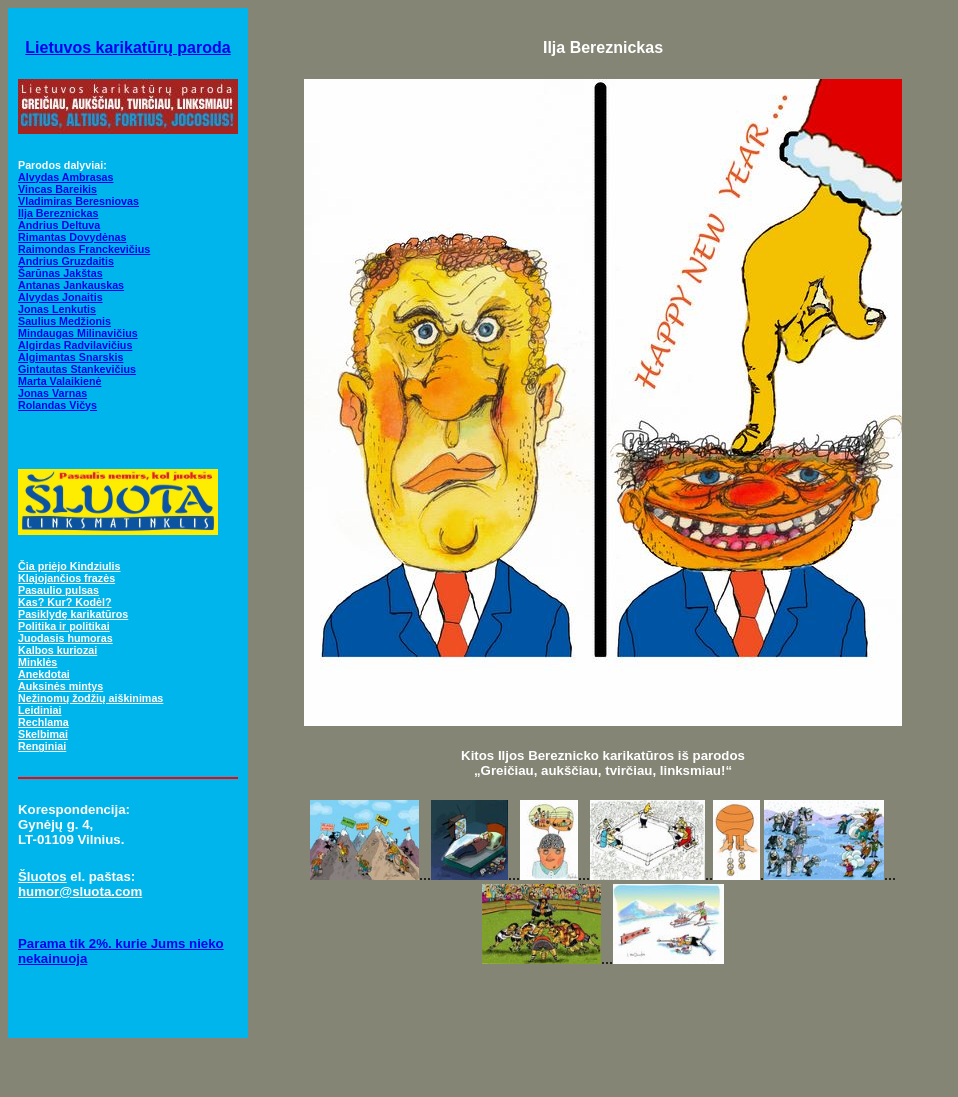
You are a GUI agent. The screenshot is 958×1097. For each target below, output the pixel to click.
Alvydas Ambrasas (66, 177)
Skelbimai (43, 734)
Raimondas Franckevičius (84, 249)
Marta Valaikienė (59, 381)
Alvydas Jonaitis (60, 297)
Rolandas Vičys (57, 405)
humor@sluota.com (80, 891)
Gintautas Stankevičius (77, 369)
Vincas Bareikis (57, 189)
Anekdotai (44, 674)
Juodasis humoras (65, 638)
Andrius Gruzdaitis (66, 261)
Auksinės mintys (60, 686)
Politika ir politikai (64, 626)
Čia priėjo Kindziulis (69, 566)
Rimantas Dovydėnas (72, 237)
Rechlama (43, 722)
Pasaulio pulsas (58, 590)
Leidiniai (39, 710)
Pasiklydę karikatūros (73, 614)
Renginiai (42, 746)
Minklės (37, 662)
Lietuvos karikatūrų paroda (127, 47)
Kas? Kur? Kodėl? (65, 602)
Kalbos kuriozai (57, 650)
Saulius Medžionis (64, 321)
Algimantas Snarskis (70, 357)
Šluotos (42, 876)
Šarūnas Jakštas (60, 273)
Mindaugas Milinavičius (78, 333)
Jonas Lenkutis (57, 309)
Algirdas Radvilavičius (75, 345)
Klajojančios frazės (66, 578)
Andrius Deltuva (59, 225)
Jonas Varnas (52, 393)
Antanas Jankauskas (71, 285)
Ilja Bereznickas (58, 213)
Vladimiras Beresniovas (78, 201)
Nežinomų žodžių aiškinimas (90, 698)
